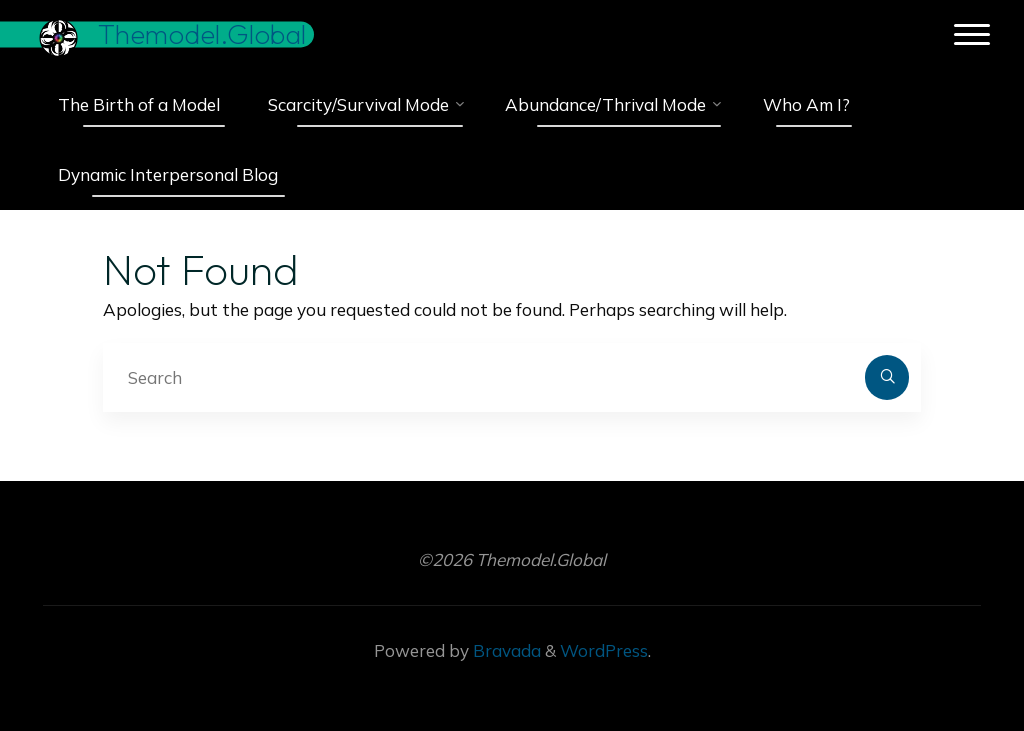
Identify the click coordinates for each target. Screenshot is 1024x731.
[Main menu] (972, 35)
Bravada (505, 650)
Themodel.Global (202, 34)
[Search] (887, 377)
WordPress (604, 650)
